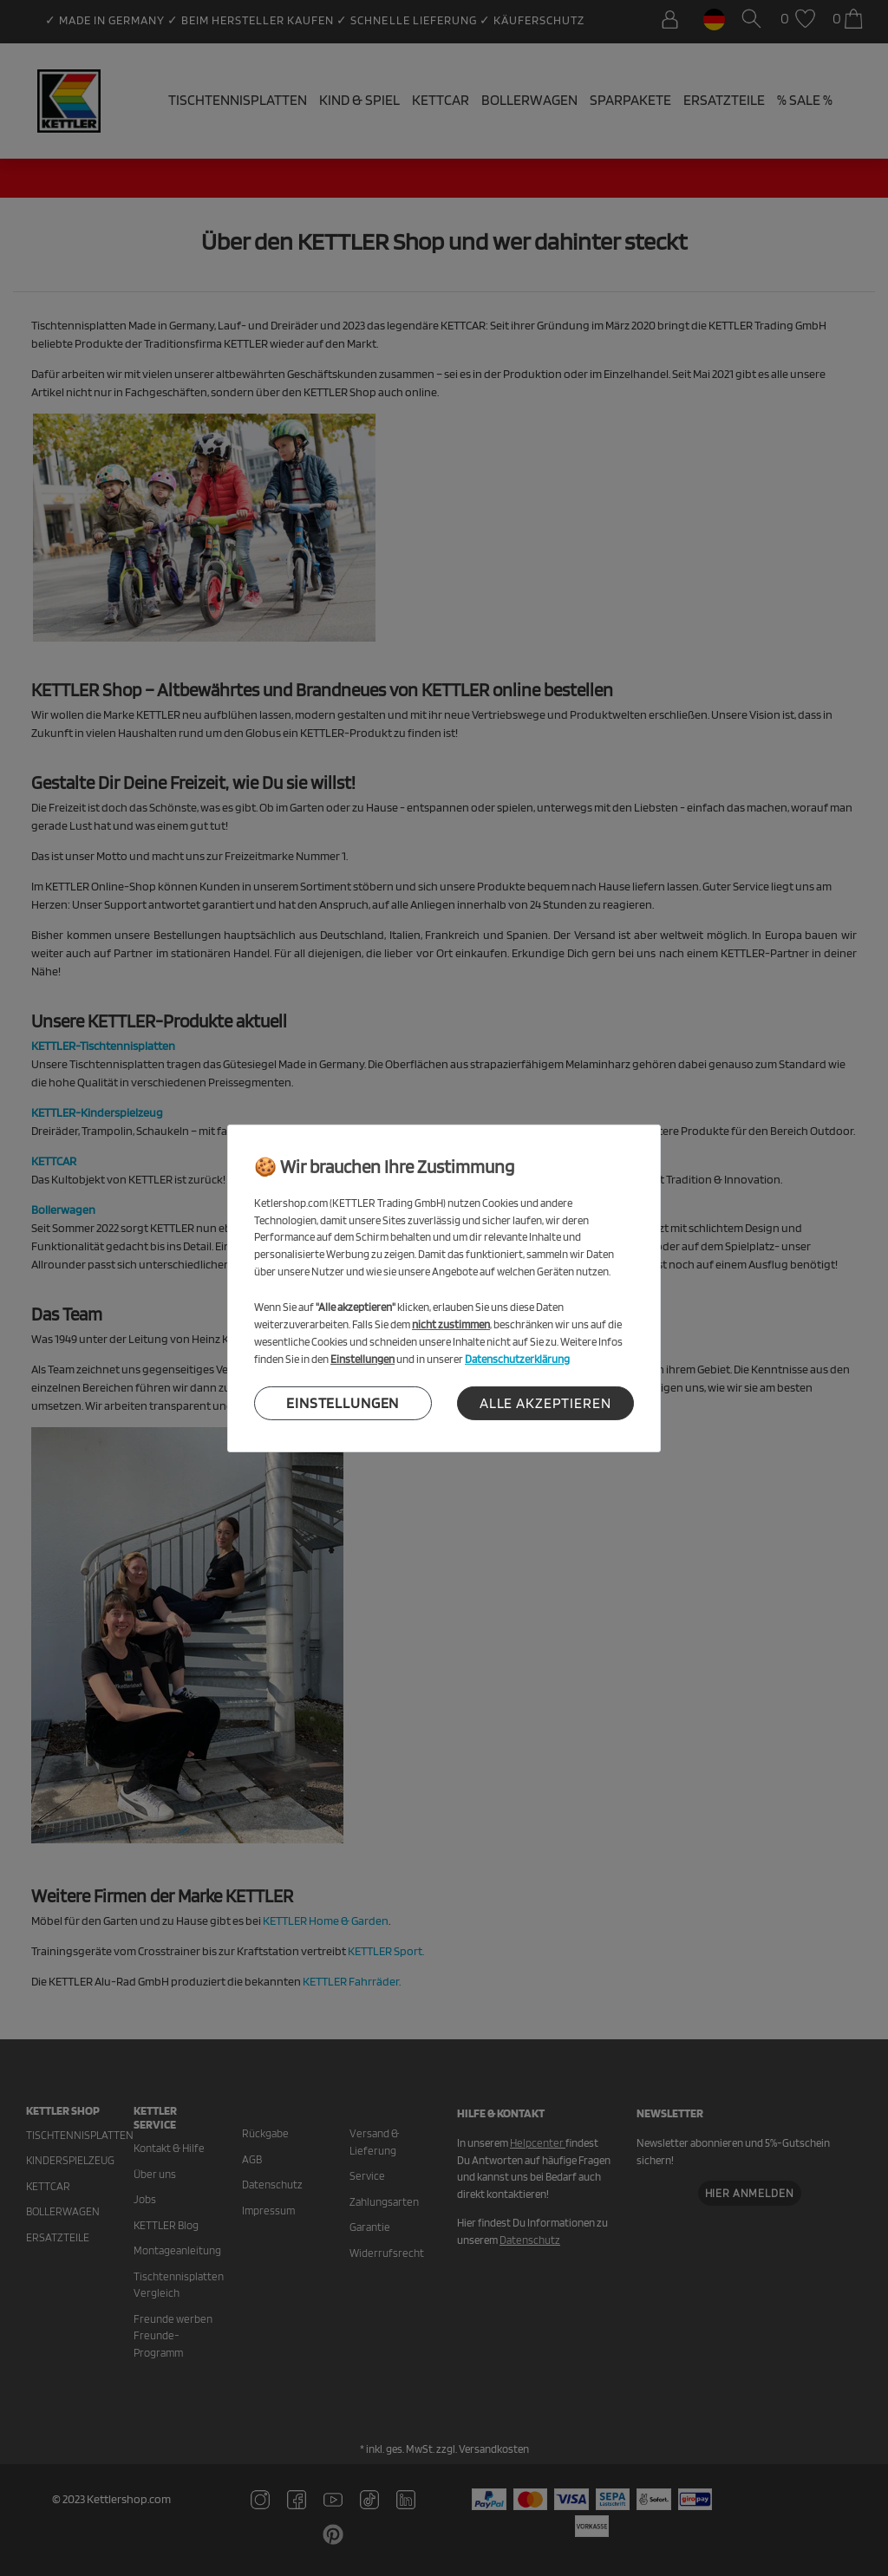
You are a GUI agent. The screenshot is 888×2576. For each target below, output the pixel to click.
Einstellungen (342, 1403)
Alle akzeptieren (545, 1403)
